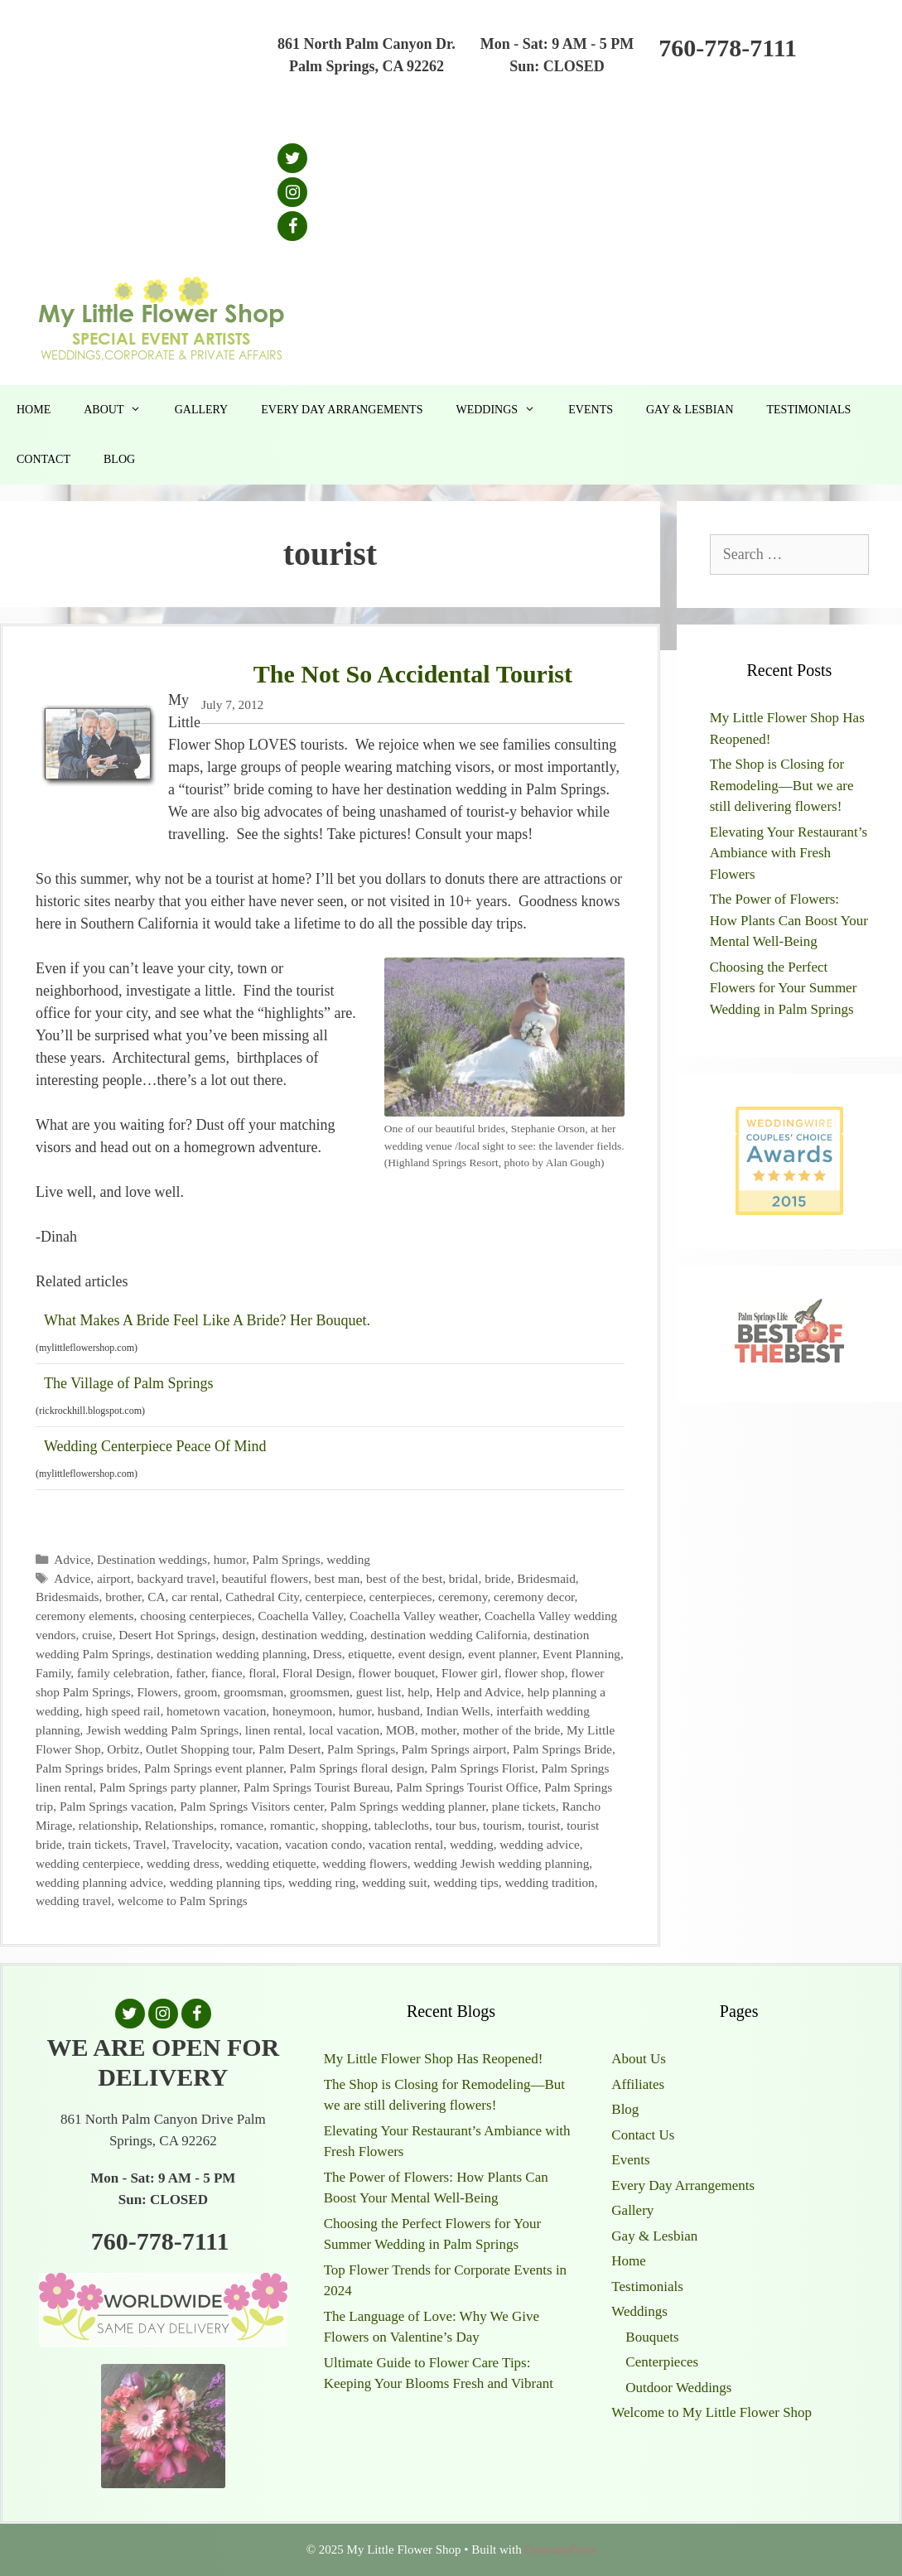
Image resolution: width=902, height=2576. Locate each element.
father (190, 1673)
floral (262, 1673)
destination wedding (313, 1635)
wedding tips (466, 1882)
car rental (195, 1596)
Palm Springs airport (454, 1749)
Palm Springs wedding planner (408, 1806)
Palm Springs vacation (117, 1806)
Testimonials (809, 409)
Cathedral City (262, 1596)
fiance (226, 1673)
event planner (502, 1654)
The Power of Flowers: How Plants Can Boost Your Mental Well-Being (789, 920)
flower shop (534, 1673)
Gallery (202, 409)
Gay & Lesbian (690, 409)
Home (34, 409)
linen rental (273, 1730)
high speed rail (122, 1711)
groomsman (253, 1692)
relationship (108, 1825)
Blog (119, 459)
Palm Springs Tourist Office (467, 1787)
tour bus (456, 1825)
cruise (97, 1635)
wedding (348, 1559)
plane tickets (524, 1806)
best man (337, 1578)
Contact (43, 459)
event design (430, 1654)
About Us (638, 2059)
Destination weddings (152, 1559)
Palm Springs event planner (213, 1768)
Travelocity (200, 1844)
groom (200, 1692)
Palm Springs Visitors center (252, 1806)
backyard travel (176, 1578)
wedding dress (183, 1863)
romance (242, 1825)
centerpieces (400, 1596)
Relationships (179, 1825)
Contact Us (642, 2135)
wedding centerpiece (88, 1863)
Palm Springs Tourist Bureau (317, 1787)
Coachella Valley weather (414, 1616)
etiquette (370, 1654)
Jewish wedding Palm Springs (162, 1730)
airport (114, 1578)
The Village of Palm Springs (129, 1383)
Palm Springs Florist (483, 1768)
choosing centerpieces (196, 1616)
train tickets (98, 1844)
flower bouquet (396, 1673)
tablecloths (401, 1825)
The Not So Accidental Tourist (412, 673)
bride (497, 1578)
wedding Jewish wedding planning (501, 1863)
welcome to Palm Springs (183, 1900)
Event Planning (581, 1654)
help (418, 1692)
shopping (344, 1825)
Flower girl (469, 1673)
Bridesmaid (546, 1578)
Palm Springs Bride (562, 1749)
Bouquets (651, 2337)
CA (156, 1596)
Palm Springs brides (86, 1768)
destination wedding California (448, 1635)
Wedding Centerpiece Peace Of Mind (155, 1446)
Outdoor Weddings (678, 2387)
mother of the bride (512, 1730)
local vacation (344, 1730)
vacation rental (406, 1844)
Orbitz (123, 1749)
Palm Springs (287, 1559)
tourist (544, 1825)
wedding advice (539, 1844)
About (120, 410)
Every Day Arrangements (341, 409)
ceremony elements (85, 1616)
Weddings (504, 410)
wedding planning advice (99, 1882)
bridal (464, 1578)
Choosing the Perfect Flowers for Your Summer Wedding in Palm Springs (783, 988)
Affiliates (637, 2084)
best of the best (404, 1578)
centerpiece (335, 1596)
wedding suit (394, 1882)
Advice (72, 1559)
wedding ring (321, 1882)
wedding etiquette (270, 1863)
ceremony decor (534, 1596)
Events (590, 409)
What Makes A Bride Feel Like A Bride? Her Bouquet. (207, 1320)
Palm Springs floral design (357, 1768)
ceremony (462, 1596)
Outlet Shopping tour (199, 1749)
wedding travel (73, 1900)
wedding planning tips (225, 1882)
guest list (379, 1692)
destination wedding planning (231, 1654)
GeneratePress (560, 2549)
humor (230, 1559)
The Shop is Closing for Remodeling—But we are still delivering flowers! (782, 785)
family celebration (123, 1673)
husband (399, 1711)
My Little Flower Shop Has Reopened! (433, 2059)
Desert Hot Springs (166, 1635)
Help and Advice (478, 1692)
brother (123, 1596)
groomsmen (320, 1692)
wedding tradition (549, 1882)
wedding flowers (364, 1863)
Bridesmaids (67, 1596)
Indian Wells (458, 1711)
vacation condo (323, 1844)
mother (438, 1730)
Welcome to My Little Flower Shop (711, 2412)
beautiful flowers (265, 1578)
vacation (257, 1844)
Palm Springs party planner (168, 1787)
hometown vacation (216, 1711)
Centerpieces (661, 2362)
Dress (327, 1654)
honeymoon (302, 1711)
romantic (292, 1825)
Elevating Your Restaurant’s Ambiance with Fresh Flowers (788, 853)
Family (53, 1673)
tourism (502, 1825)
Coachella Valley (300, 1616)
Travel (149, 1844)
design (238, 1635)
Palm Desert (289, 1749)
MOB (400, 1730)
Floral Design (317, 1673)
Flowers (157, 1692)
